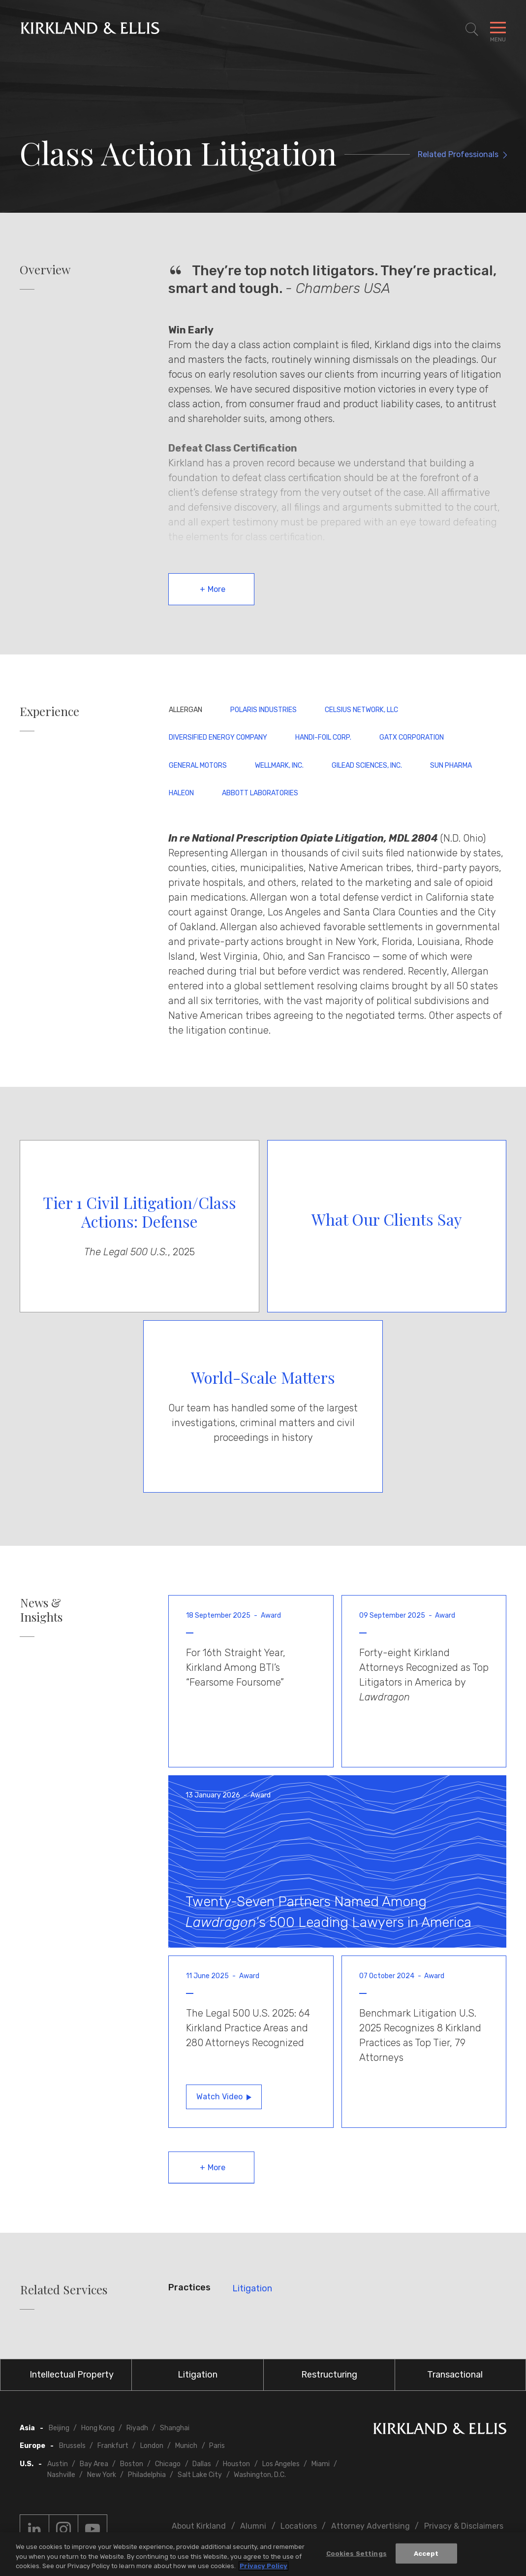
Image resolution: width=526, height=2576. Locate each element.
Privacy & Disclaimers (463, 2526)
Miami (320, 2464)
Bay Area (94, 2464)
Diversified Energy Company (218, 737)
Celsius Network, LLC (361, 710)
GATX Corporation (411, 737)
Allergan (185, 710)
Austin (57, 2464)
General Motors (198, 765)
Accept (426, 2553)
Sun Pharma (451, 765)
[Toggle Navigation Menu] (498, 29)
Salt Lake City (200, 2475)
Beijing (59, 2428)
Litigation (252, 2288)
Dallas (201, 2464)
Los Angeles (281, 2464)
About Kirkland (199, 2526)
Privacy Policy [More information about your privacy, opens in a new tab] (263, 2566)
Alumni (253, 2526)
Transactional (455, 2374)
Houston (236, 2464)
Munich (186, 2446)
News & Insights (41, 1610)
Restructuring (329, 2374)
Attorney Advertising (370, 2526)
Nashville (61, 2475)
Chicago (168, 2464)
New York (101, 2475)
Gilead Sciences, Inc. (367, 765)
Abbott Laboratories (260, 793)
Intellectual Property (72, 2374)
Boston (131, 2464)
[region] (263, 2554)
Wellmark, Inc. (279, 765)
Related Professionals (458, 154)
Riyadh (137, 2428)
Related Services (63, 2289)
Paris (217, 2446)
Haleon (181, 793)
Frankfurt (112, 2446)
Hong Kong (98, 2428)
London (151, 2446)
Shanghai (174, 2428)
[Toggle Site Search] (471, 29)
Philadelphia (147, 2475)
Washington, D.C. (260, 2475)
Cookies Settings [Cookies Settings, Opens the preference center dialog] (356, 2553)
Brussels (72, 2446)
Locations (298, 2526)
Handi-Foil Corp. (323, 737)
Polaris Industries (263, 710)
